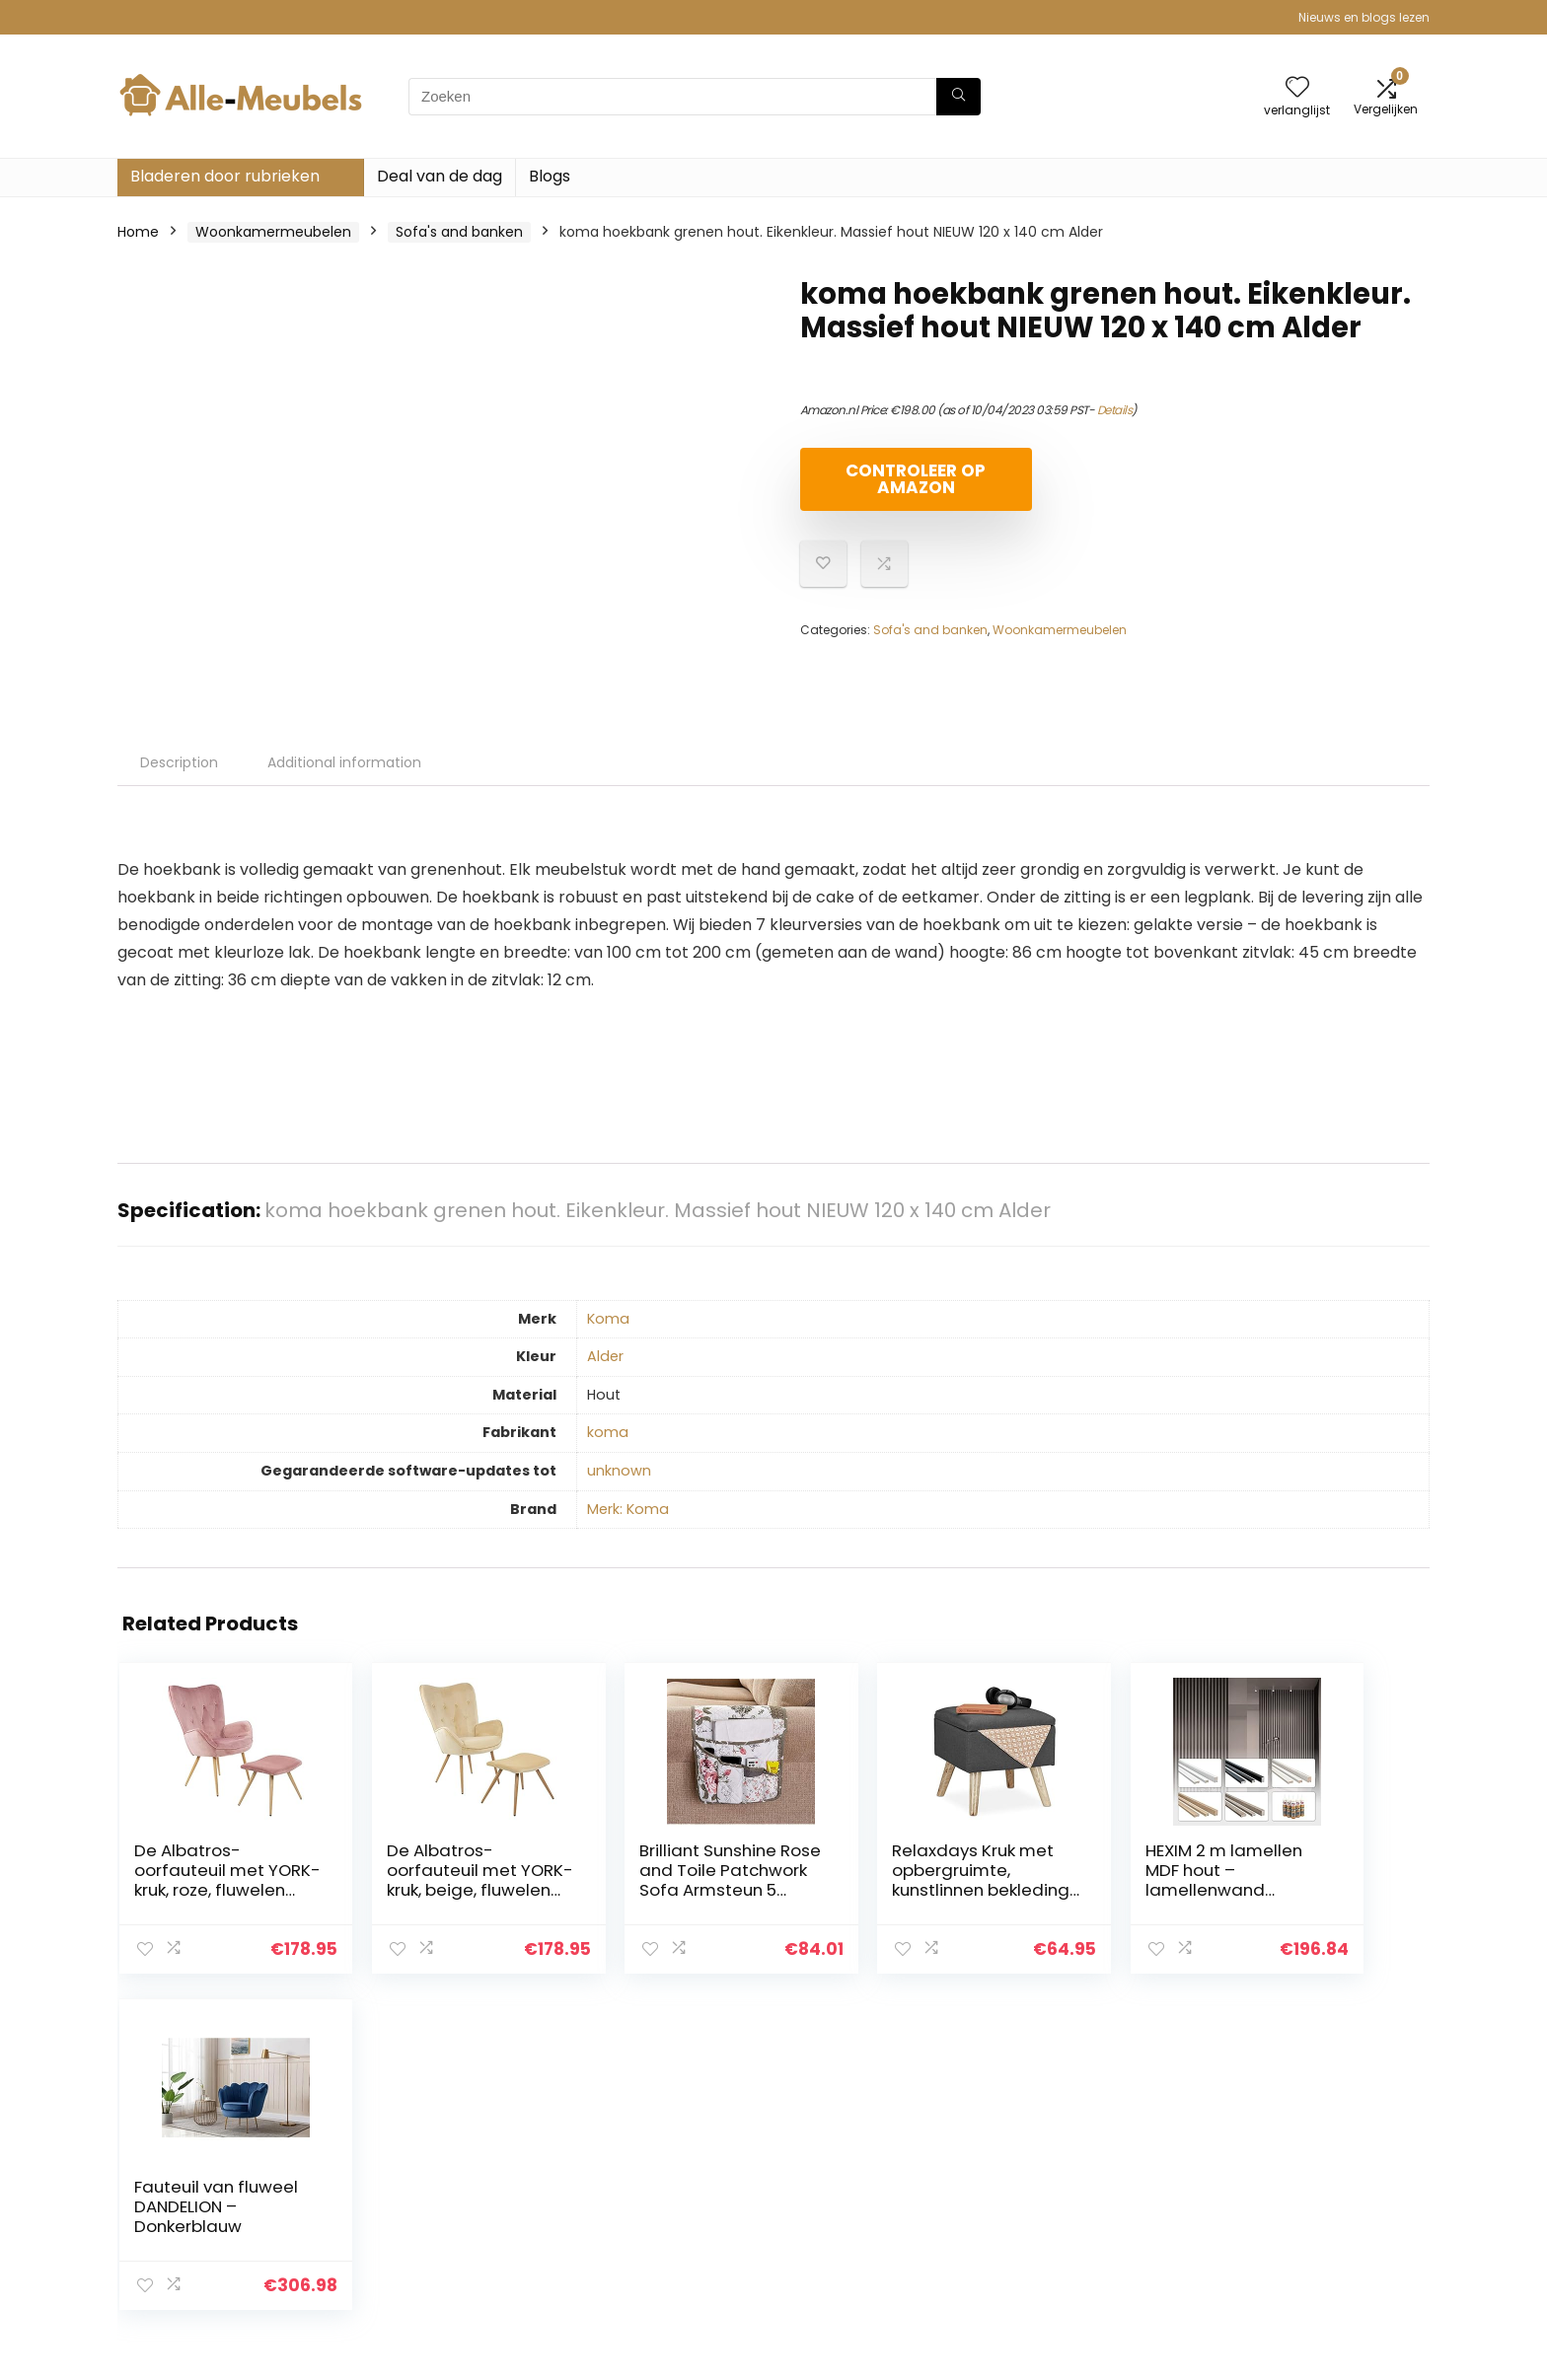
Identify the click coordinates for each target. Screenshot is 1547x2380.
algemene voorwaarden (1315, 2175)
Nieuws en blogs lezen (1364, 17)
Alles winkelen (1066, 2175)
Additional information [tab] (344, 762)
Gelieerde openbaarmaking (1326, 2202)
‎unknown (619, 1470)
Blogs (549, 176)
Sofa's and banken (459, 232)
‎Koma (608, 1319)
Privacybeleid (1277, 2147)
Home (138, 232)
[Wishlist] (1297, 88)
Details (1115, 409)
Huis (1033, 2147)
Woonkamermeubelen (273, 232)
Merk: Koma (628, 1509)
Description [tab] (179, 762)
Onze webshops (1074, 2230)
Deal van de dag (439, 176)
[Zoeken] (958, 96)
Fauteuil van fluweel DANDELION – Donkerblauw (1316, 1870)
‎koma (607, 1432)
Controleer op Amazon (914, 479)
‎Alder (605, 1356)
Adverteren (1057, 2258)
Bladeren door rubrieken (225, 176)
